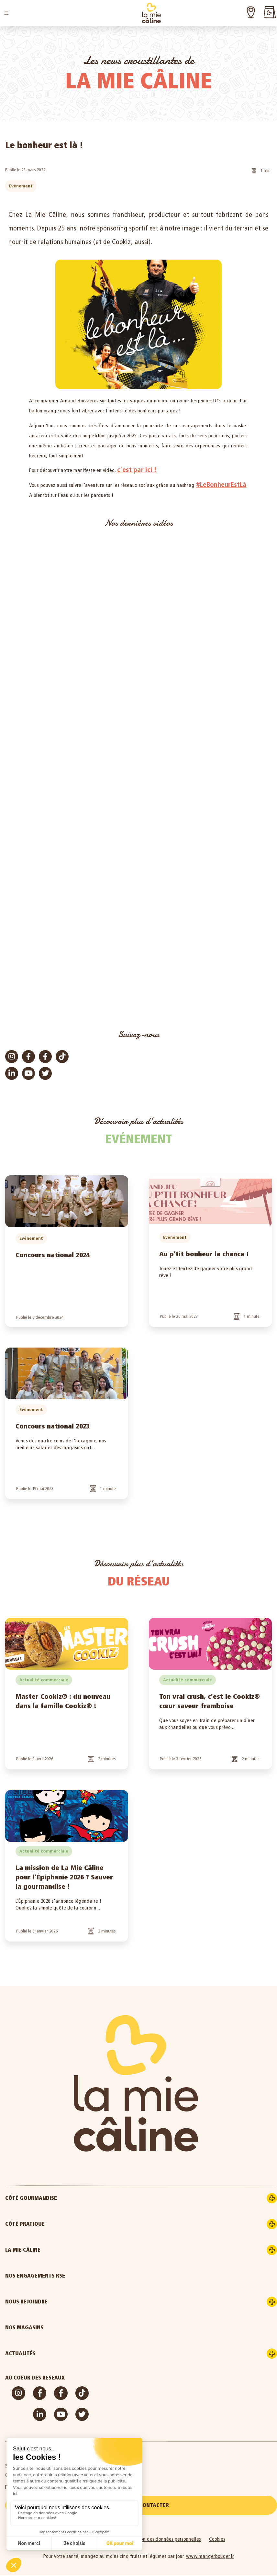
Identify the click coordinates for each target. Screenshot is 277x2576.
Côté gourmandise (58, 2198)
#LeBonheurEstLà (221, 484)
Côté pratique (52, 2224)
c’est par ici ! (137, 469)
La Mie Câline (50, 2250)
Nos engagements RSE (35, 2276)
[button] (6, 12)
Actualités (47, 2353)
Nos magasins (24, 2327)
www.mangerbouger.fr (210, 2557)
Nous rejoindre (53, 2302)
